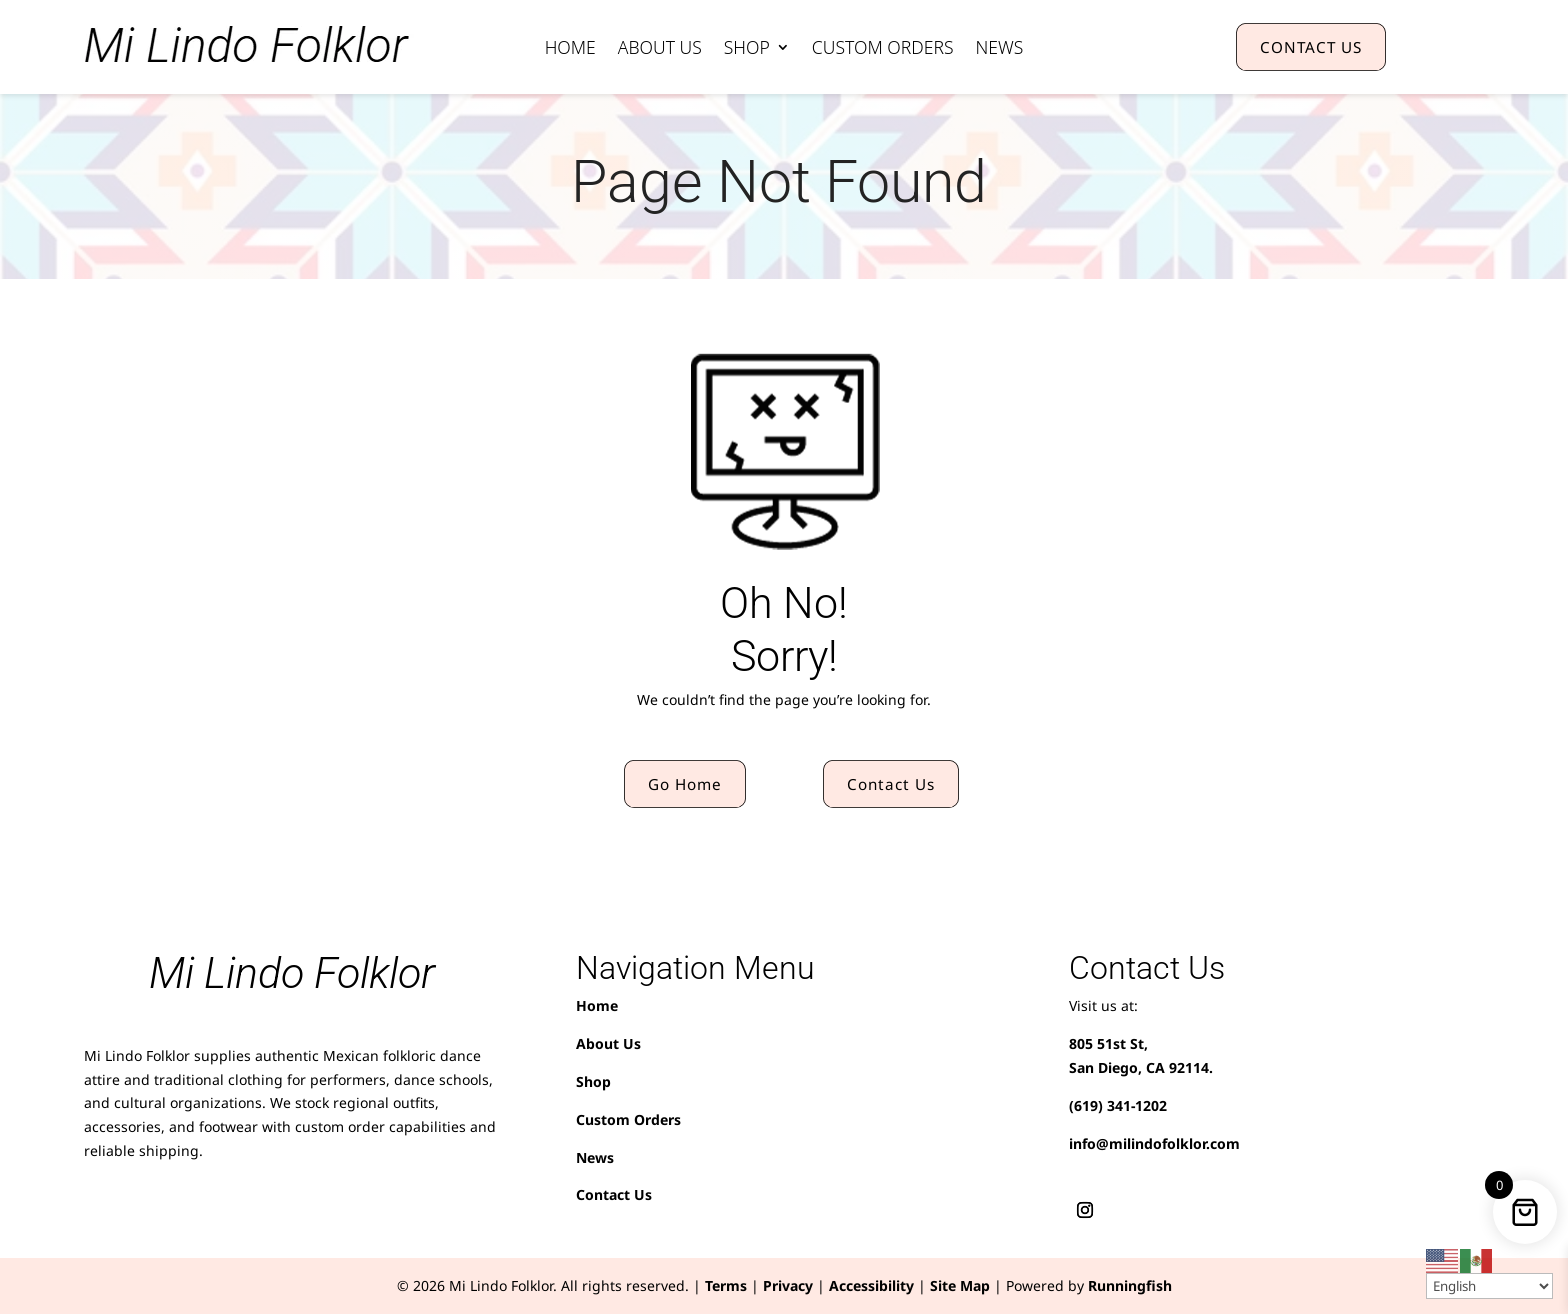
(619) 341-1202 (1118, 1105)
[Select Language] (1489, 1286)
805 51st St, (1108, 1043)
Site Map (960, 1285)
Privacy (788, 1285)
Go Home (685, 784)
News (1000, 49)
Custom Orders (883, 49)
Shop (747, 49)
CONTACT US (1311, 47)
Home (570, 49)
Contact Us (891, 784)
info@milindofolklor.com (1154, 1143)
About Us (660, 49)
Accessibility (871, 1285)
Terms (726, 1285)
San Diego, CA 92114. (1141, 1067)
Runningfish (1130, 1285)
